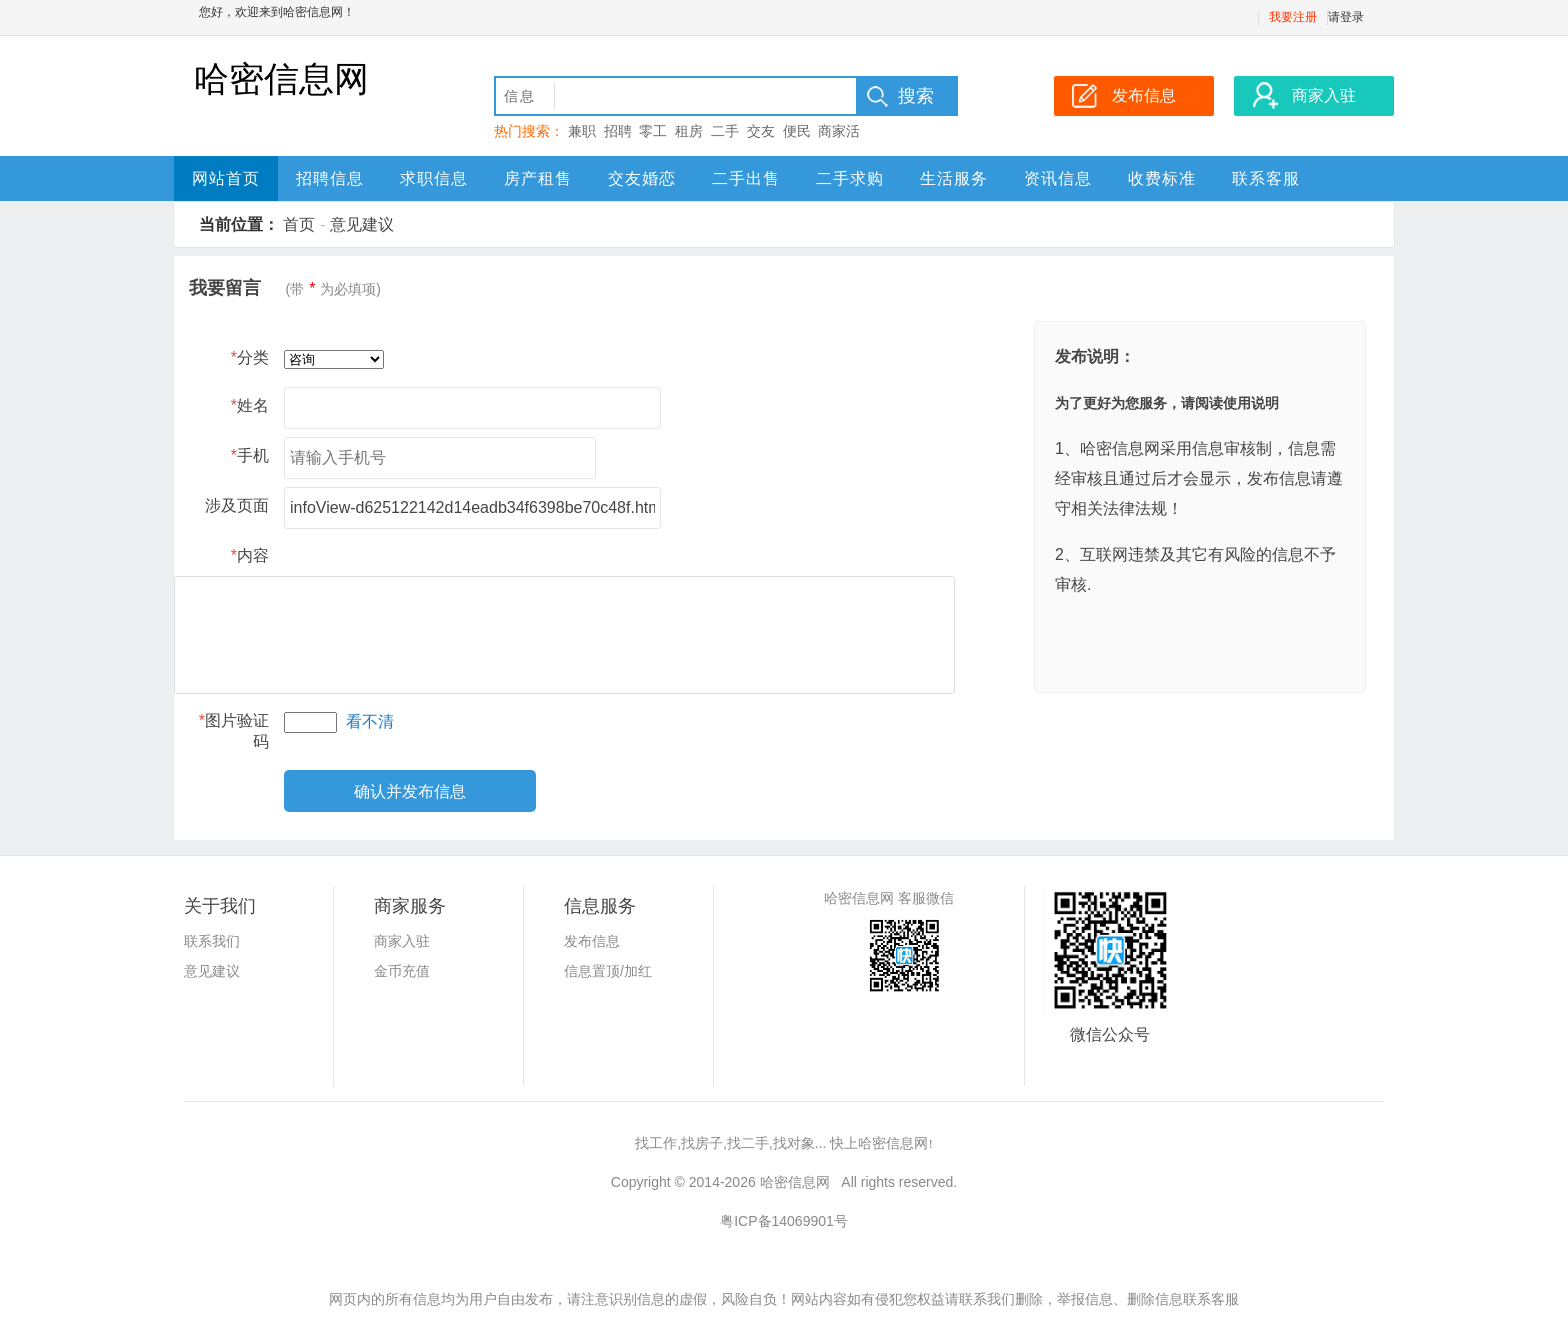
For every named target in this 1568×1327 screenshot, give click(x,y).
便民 (797, 131)
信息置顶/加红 (608, 971)
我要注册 (1293, 17)
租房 (689, 131)
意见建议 (362, 224)
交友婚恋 (642, 178)
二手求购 (850, 178)
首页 (299, 224)
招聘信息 (330, 178)
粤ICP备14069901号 (784, 1221)
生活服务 (954, 178)
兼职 (582, 131)
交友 (761, 131)
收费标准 (1162, 178)
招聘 (618, 131)
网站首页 (226, 178)
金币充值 (402, 971)
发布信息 (592, 941)
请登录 (1346, 17)
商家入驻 (402, 941)
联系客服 (1266, 178)
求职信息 (434, 178)
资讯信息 (1058, 178)
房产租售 (538, 178)
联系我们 (212, 941)
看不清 (370, 721)
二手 (725, 131)
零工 (653, 131)
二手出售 (746, 178)
